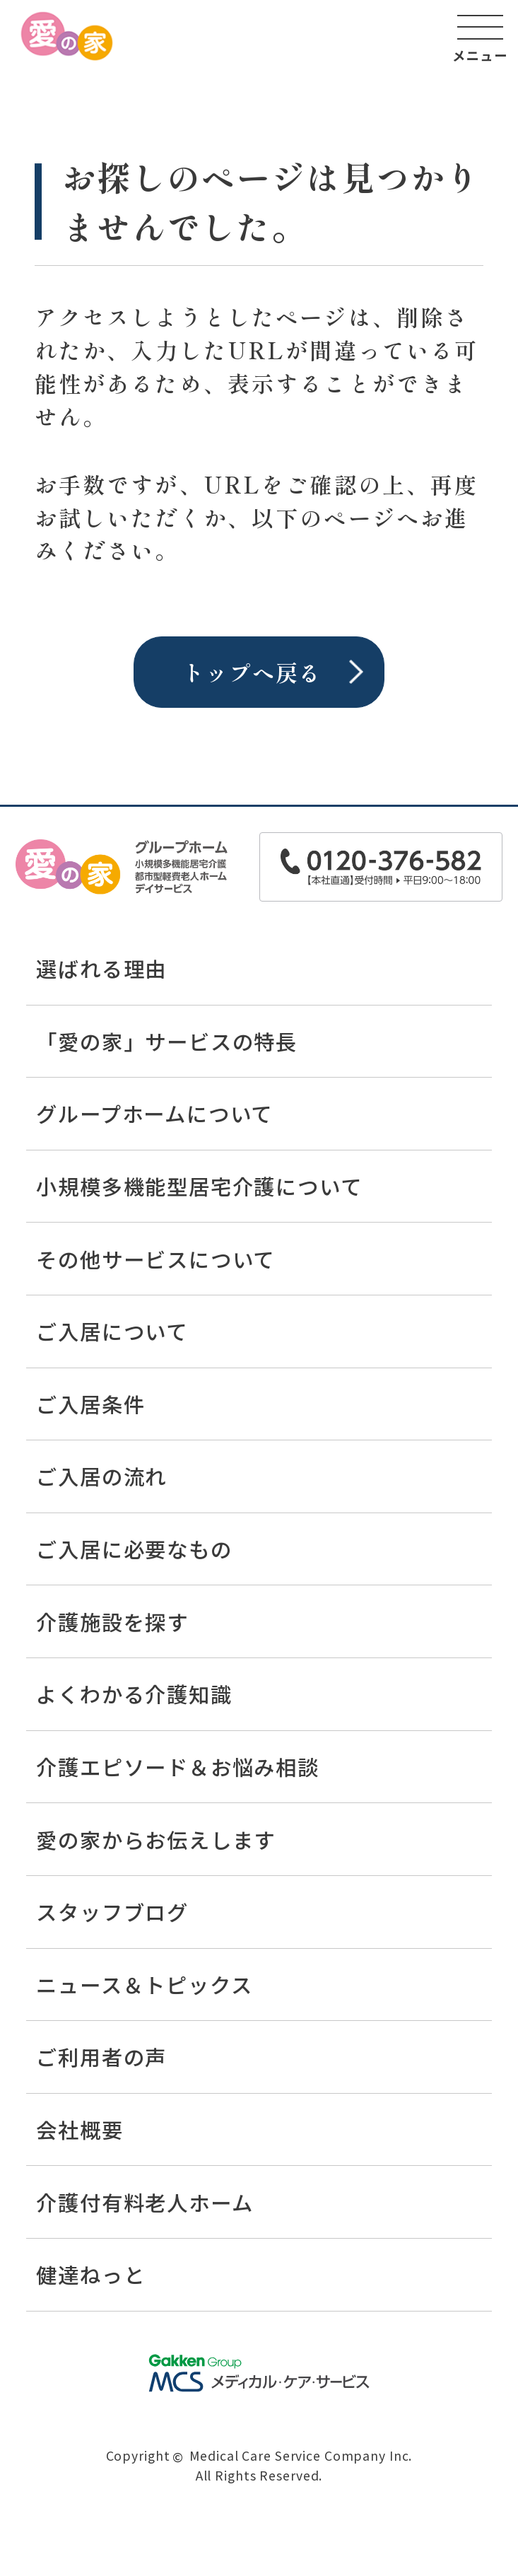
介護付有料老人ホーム (144, 2202)
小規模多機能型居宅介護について (199, 1186)
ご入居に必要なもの (134, 1548)
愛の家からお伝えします (156, 1839)
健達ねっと (90, 2274)
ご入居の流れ (101, 1476)
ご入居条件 (90, 1403)
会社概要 (79, 2129)
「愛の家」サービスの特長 (167, 1041)
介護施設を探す (112, 1621)
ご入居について (112, 1331)
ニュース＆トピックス (144, 1984)
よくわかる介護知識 (134, 1693)
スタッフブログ (112, 1911)
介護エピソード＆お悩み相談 (177, 1766)
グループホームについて (154, 1113)
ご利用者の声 (101, 2056)
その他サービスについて (155, 1259)
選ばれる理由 (101, 968)
